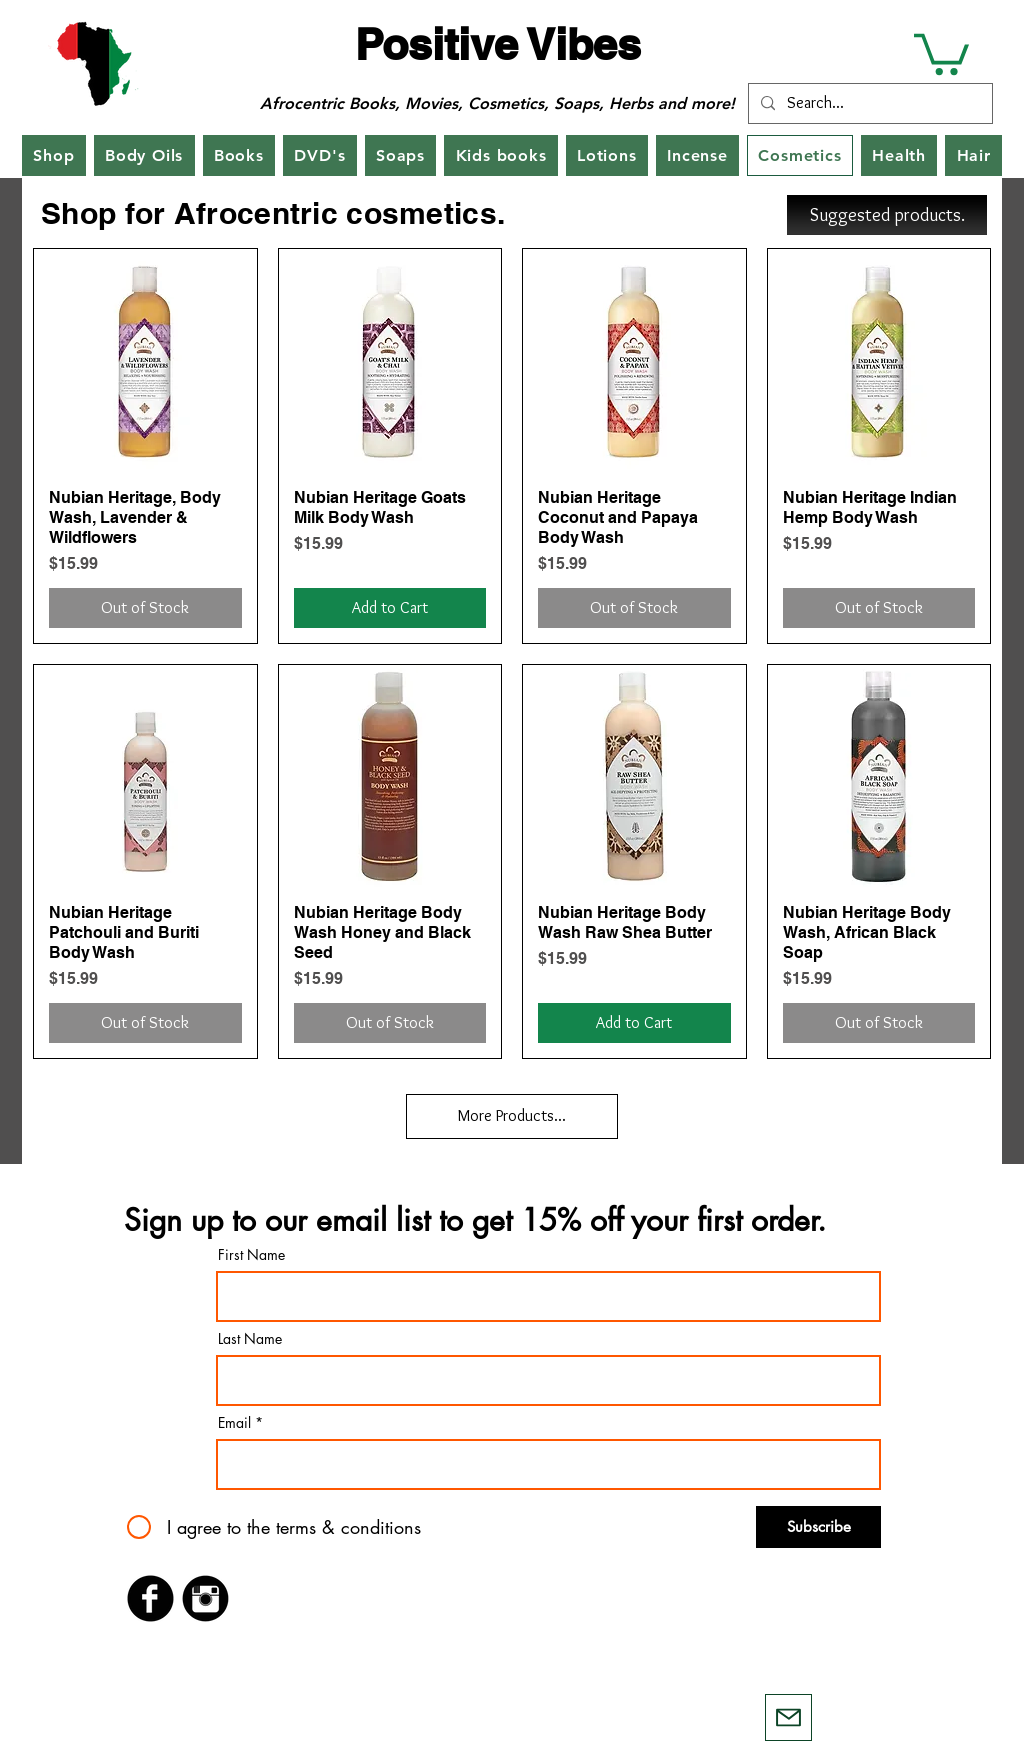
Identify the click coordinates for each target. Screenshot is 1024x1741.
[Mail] (788, 1717)
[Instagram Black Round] (205, 1598)
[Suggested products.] (887, 215)
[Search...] (868, 103)
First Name (251, 1255)
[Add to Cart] (390, 608)
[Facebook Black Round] (150, 1598)
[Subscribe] (818, 1527)
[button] (941, 52)
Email (234, 1423)
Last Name (250, 1339)
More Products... (512, 1115)
